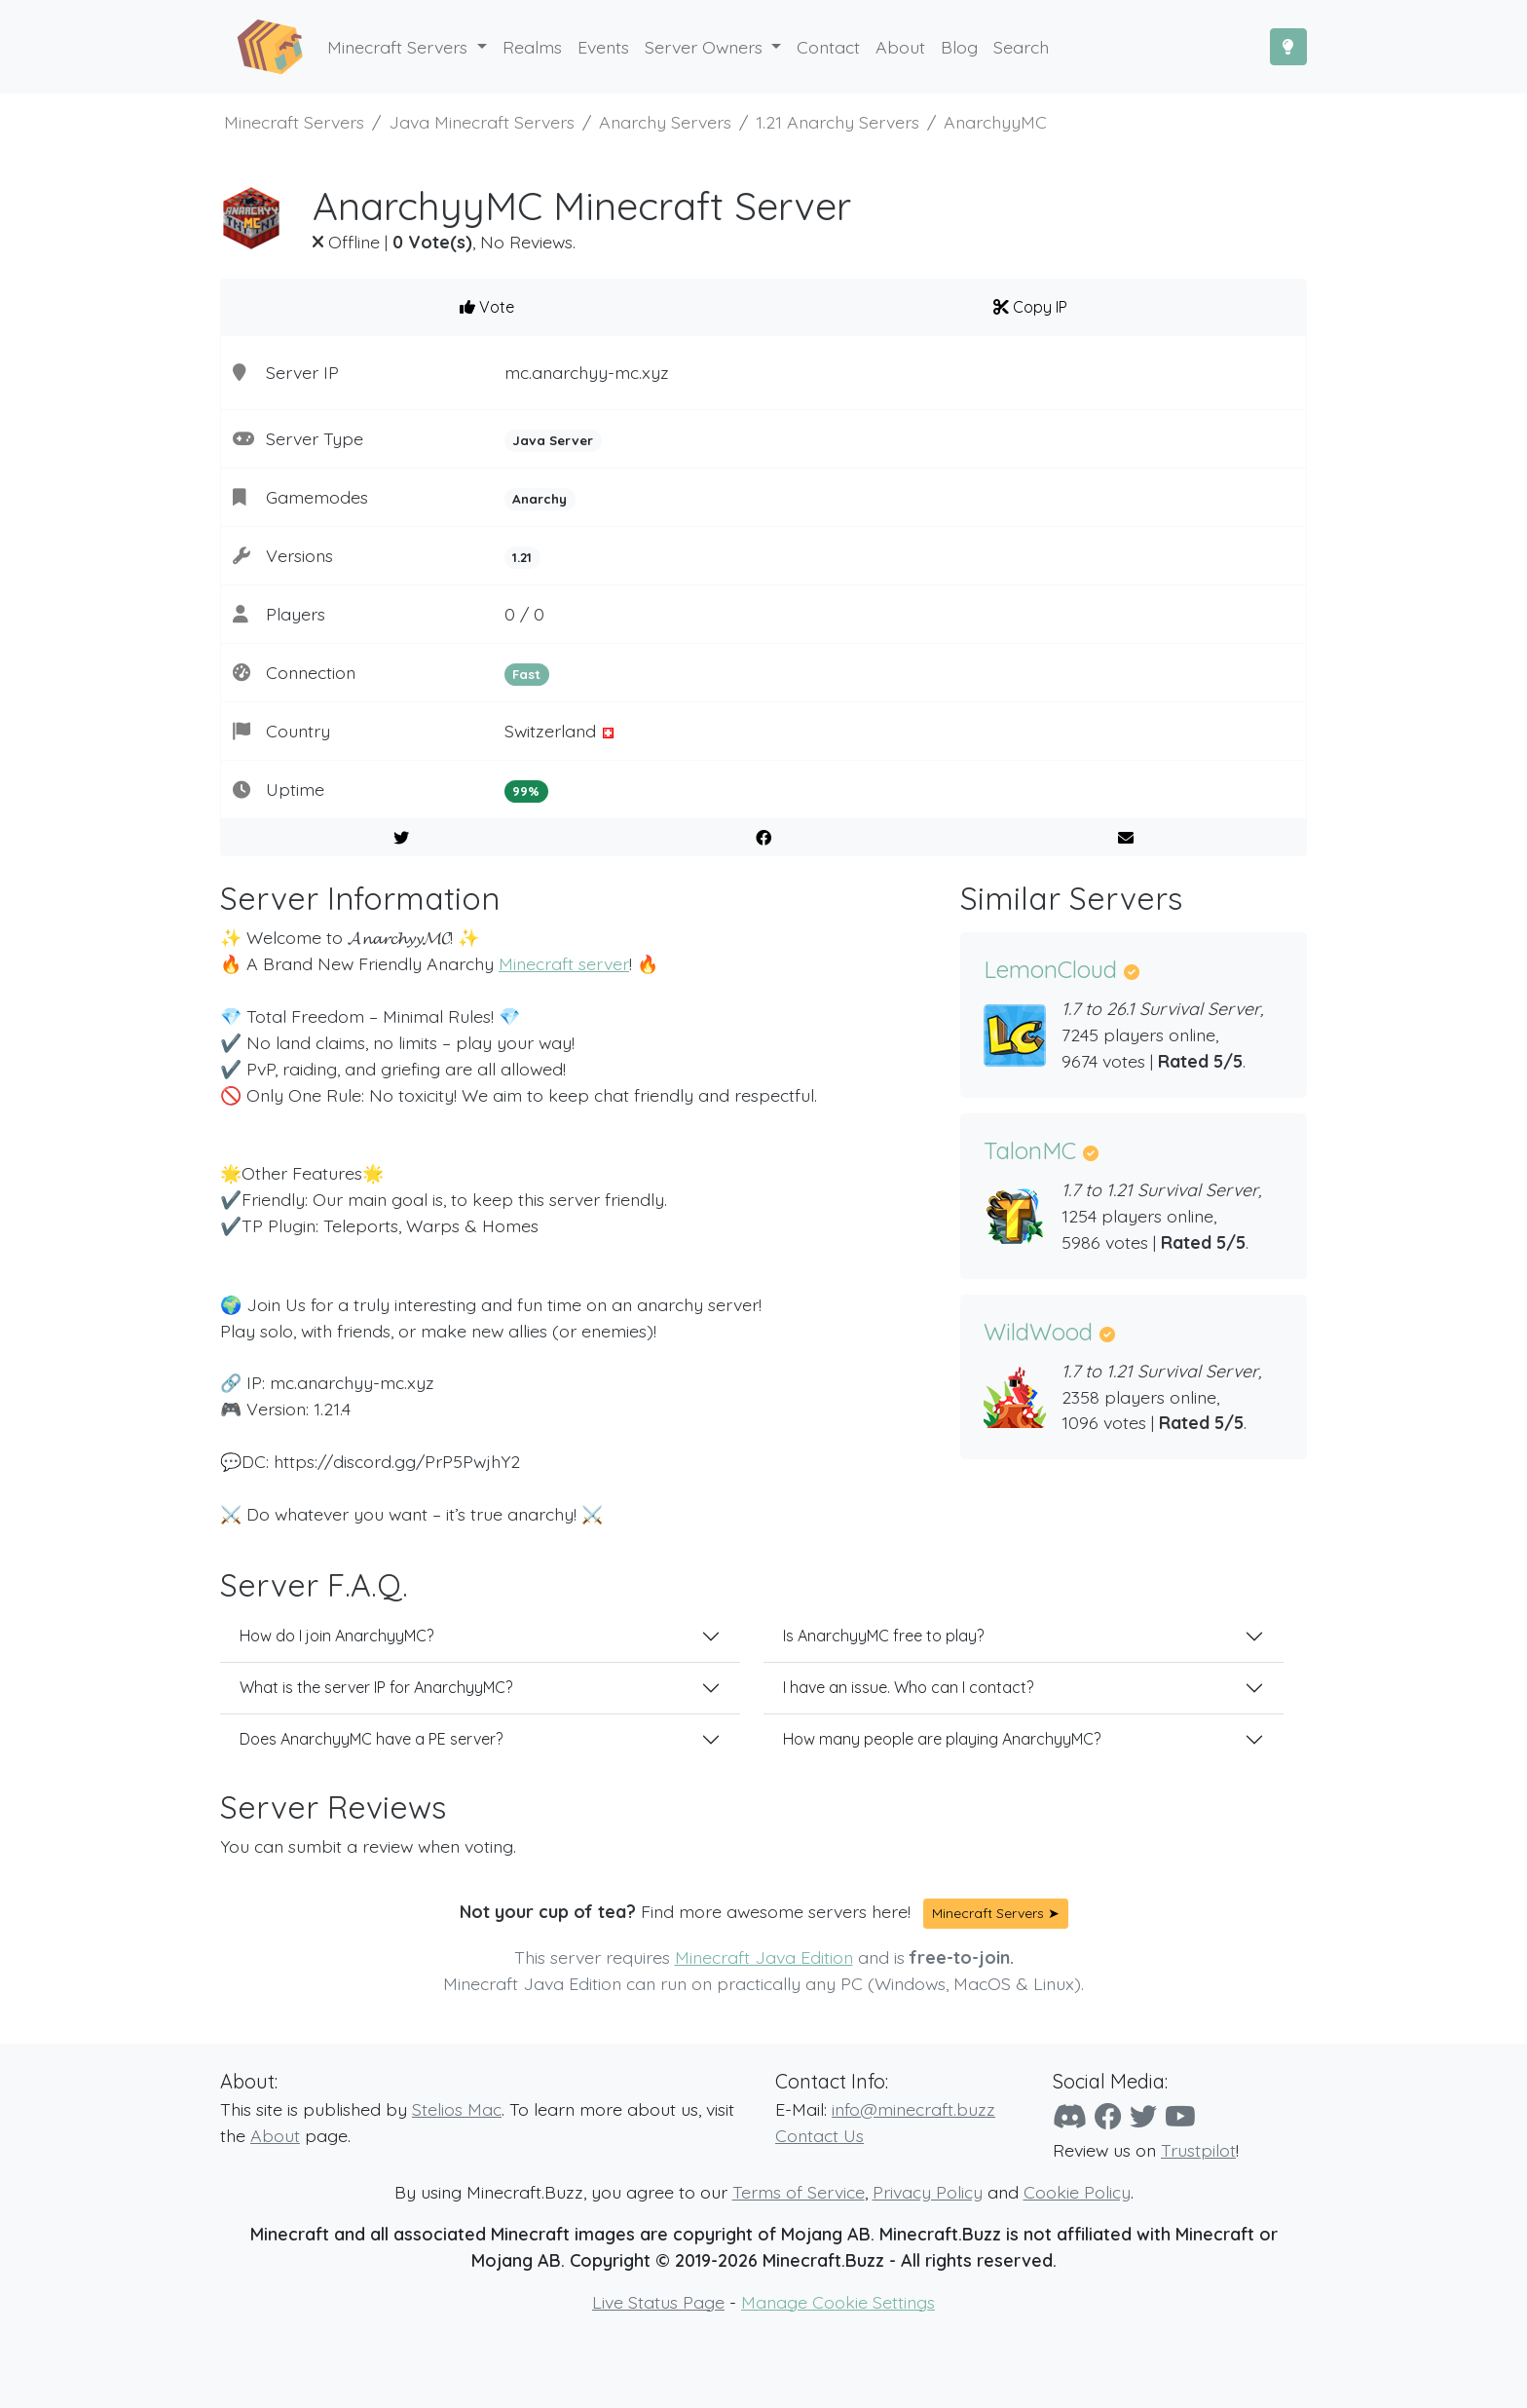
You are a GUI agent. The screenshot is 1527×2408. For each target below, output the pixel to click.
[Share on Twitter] (401, 837)
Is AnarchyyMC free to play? (883, 1635)
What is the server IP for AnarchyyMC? (376, 1687)
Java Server (552, 440)
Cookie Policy (1077, 2191)
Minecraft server (564, 963)
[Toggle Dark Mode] (1288, 46)
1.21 (522, 557)
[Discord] (1070, 2116)
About (275, 2135)
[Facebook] (1108, 2116)
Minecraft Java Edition (764, 1957)
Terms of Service (798, 2191)
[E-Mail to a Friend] (1125, 837)
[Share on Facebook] (764, 837)
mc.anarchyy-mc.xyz (586, 372)
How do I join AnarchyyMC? (336, 1635)
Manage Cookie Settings (838, 2302)
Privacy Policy (928, 2191)
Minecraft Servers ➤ (996, 1913)
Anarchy (539, 499)
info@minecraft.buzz (913, 2109)
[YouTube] (1180, 2116)
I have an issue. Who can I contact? (908, 1687)
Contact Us (819, 2135)
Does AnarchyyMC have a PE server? (371, 1739)
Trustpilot (1198, 2150)
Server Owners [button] (706, 46)
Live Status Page (658, 2302)
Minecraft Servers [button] (399, 46)
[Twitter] (1143, 2116)
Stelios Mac (457, 2109)
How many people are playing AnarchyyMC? (941, 1739)
